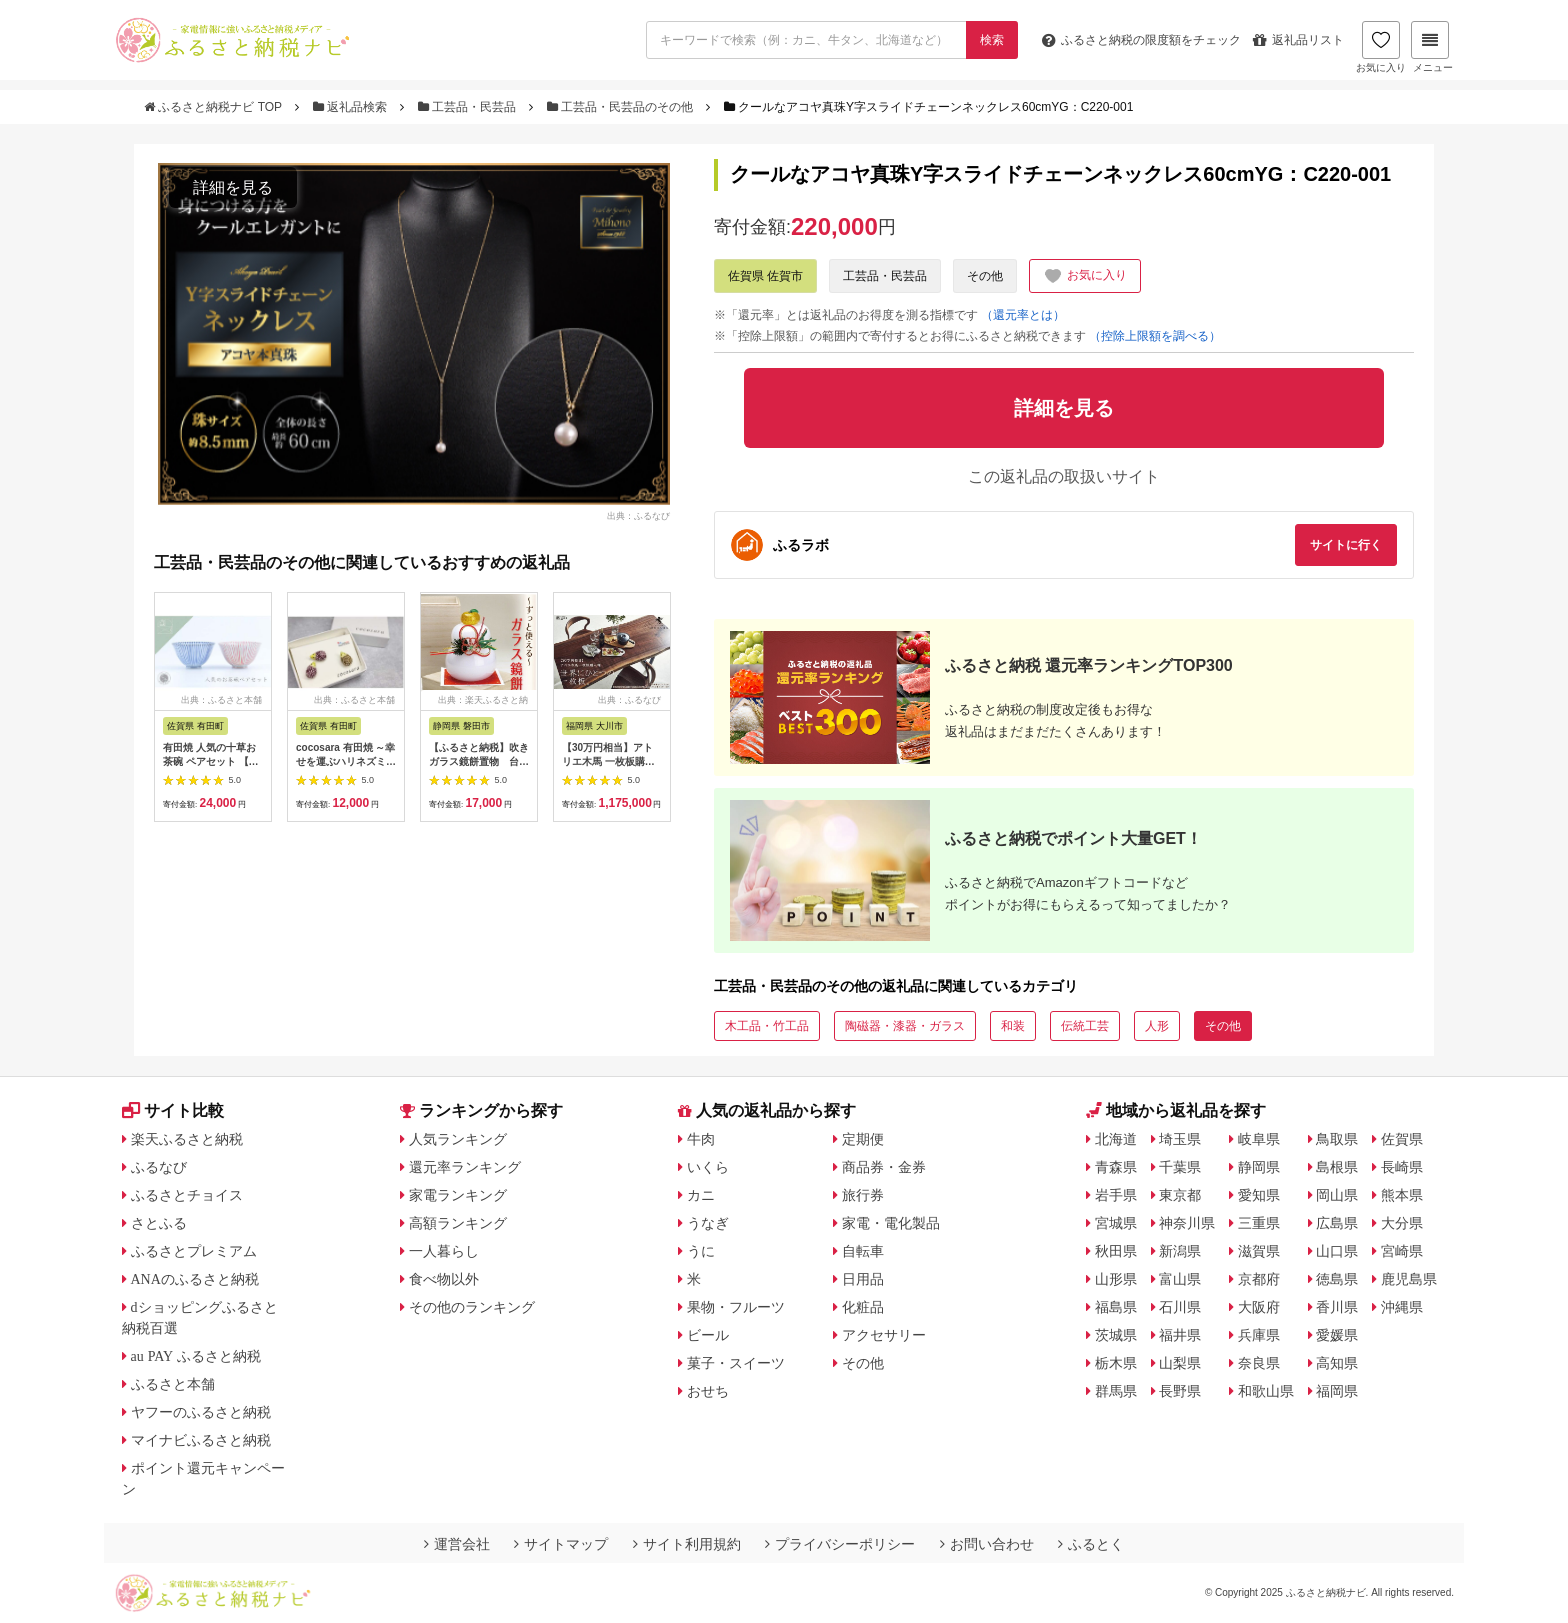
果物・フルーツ (736, 1307)
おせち (708, 1391)
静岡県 (1259, 1167)
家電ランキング (458, 1195)
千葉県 (1180, 1167)
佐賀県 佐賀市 (765, 276)
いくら (708, 1167)
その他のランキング (472, 1307)
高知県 (1337, 1363)
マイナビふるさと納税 (201, 1440)
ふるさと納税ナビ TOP (214, 107)
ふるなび (159, 1167)
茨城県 (1116, 1335)
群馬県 (1116, 1391)
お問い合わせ (987, 1544)
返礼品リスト (1298, 40)
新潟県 (1180, 1251)
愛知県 (1259, 1195)
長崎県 (1402, 1167)
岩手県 (1116, 1195)
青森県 (1116, 1167)
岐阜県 (1259, 1139)
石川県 (1180, 1307)
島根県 (1337, 1167)
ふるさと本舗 (173, 1384)
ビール (708, 1335)
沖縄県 (1402, 1307)
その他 (985, 276)
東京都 (1180, 1195)
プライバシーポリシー (840, 1544)
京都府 (1259, 1279)
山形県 (1116, 1279)
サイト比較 (173, 1110)
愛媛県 (1337, 1335)
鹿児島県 (1409, 1279)
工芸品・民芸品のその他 (622, 107)
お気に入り (1381, 47)
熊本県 (1402, 1195)
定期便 (863, 1139)
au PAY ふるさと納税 (196, 1356)
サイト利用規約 (687, 1544)
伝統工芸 (1085, 1026)
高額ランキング (458, 1223)
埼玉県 (1180, 1139)
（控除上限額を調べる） (1155, 336)
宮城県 (1116, 1223)
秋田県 (1116, 1251)
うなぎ (708, 1223)
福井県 (1180, 1335)
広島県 (1337, 1223)
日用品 (863, 1279)
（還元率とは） (1023, 315)
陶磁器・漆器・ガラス (905, 1026)
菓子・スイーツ (736, 1363)
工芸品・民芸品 (469, 107)
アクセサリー (884, 1335)
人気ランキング (458, 1139)
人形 (1157, 1026)
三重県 (1259, 1223)
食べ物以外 (444, 1279)
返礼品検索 (352, 107)
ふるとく (1091, 1544)
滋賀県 (1259, 1251)
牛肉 (701, 1139)
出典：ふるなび (638, 516)
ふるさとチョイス (187, 1195)
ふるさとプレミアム (194, 1251)
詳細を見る (233, 187)
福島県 (1116, 1307)
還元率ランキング (465, 1167)
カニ (701, 1195)
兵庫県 (1259, 1335)
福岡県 (1337, 1391)
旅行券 (863, 1195)
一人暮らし (444, 1251)
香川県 (1337, 1307)
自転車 (863, 1251)
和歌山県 (1266, 1391)
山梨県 (1180, 1363)
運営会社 (457, 1544)
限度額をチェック (1141, 40)
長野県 (1180, 1391)
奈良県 (1259, 1363)
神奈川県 (1187, 1223)
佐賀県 (1402, 1139)
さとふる (159, 1223)
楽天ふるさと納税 (187, 1139)
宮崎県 (1402, 1251)
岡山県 (1337, 1195)
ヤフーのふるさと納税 (201, 1412)
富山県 (1180, 1279)
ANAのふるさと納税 (195, 1279)
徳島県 (1337, 1279)
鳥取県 (1337, 1139)
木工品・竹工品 (767, 1026)
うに (701, 1251)
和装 (1013, 1026)
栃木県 (1116, 1363)
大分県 (1402, 1223)
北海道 (1116, 1139)
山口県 (1337, 1251)
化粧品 (863, 1307)
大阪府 (1259, 1307)
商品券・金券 (884, 1167)
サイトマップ (561, 1544)
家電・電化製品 (891, 1223)
